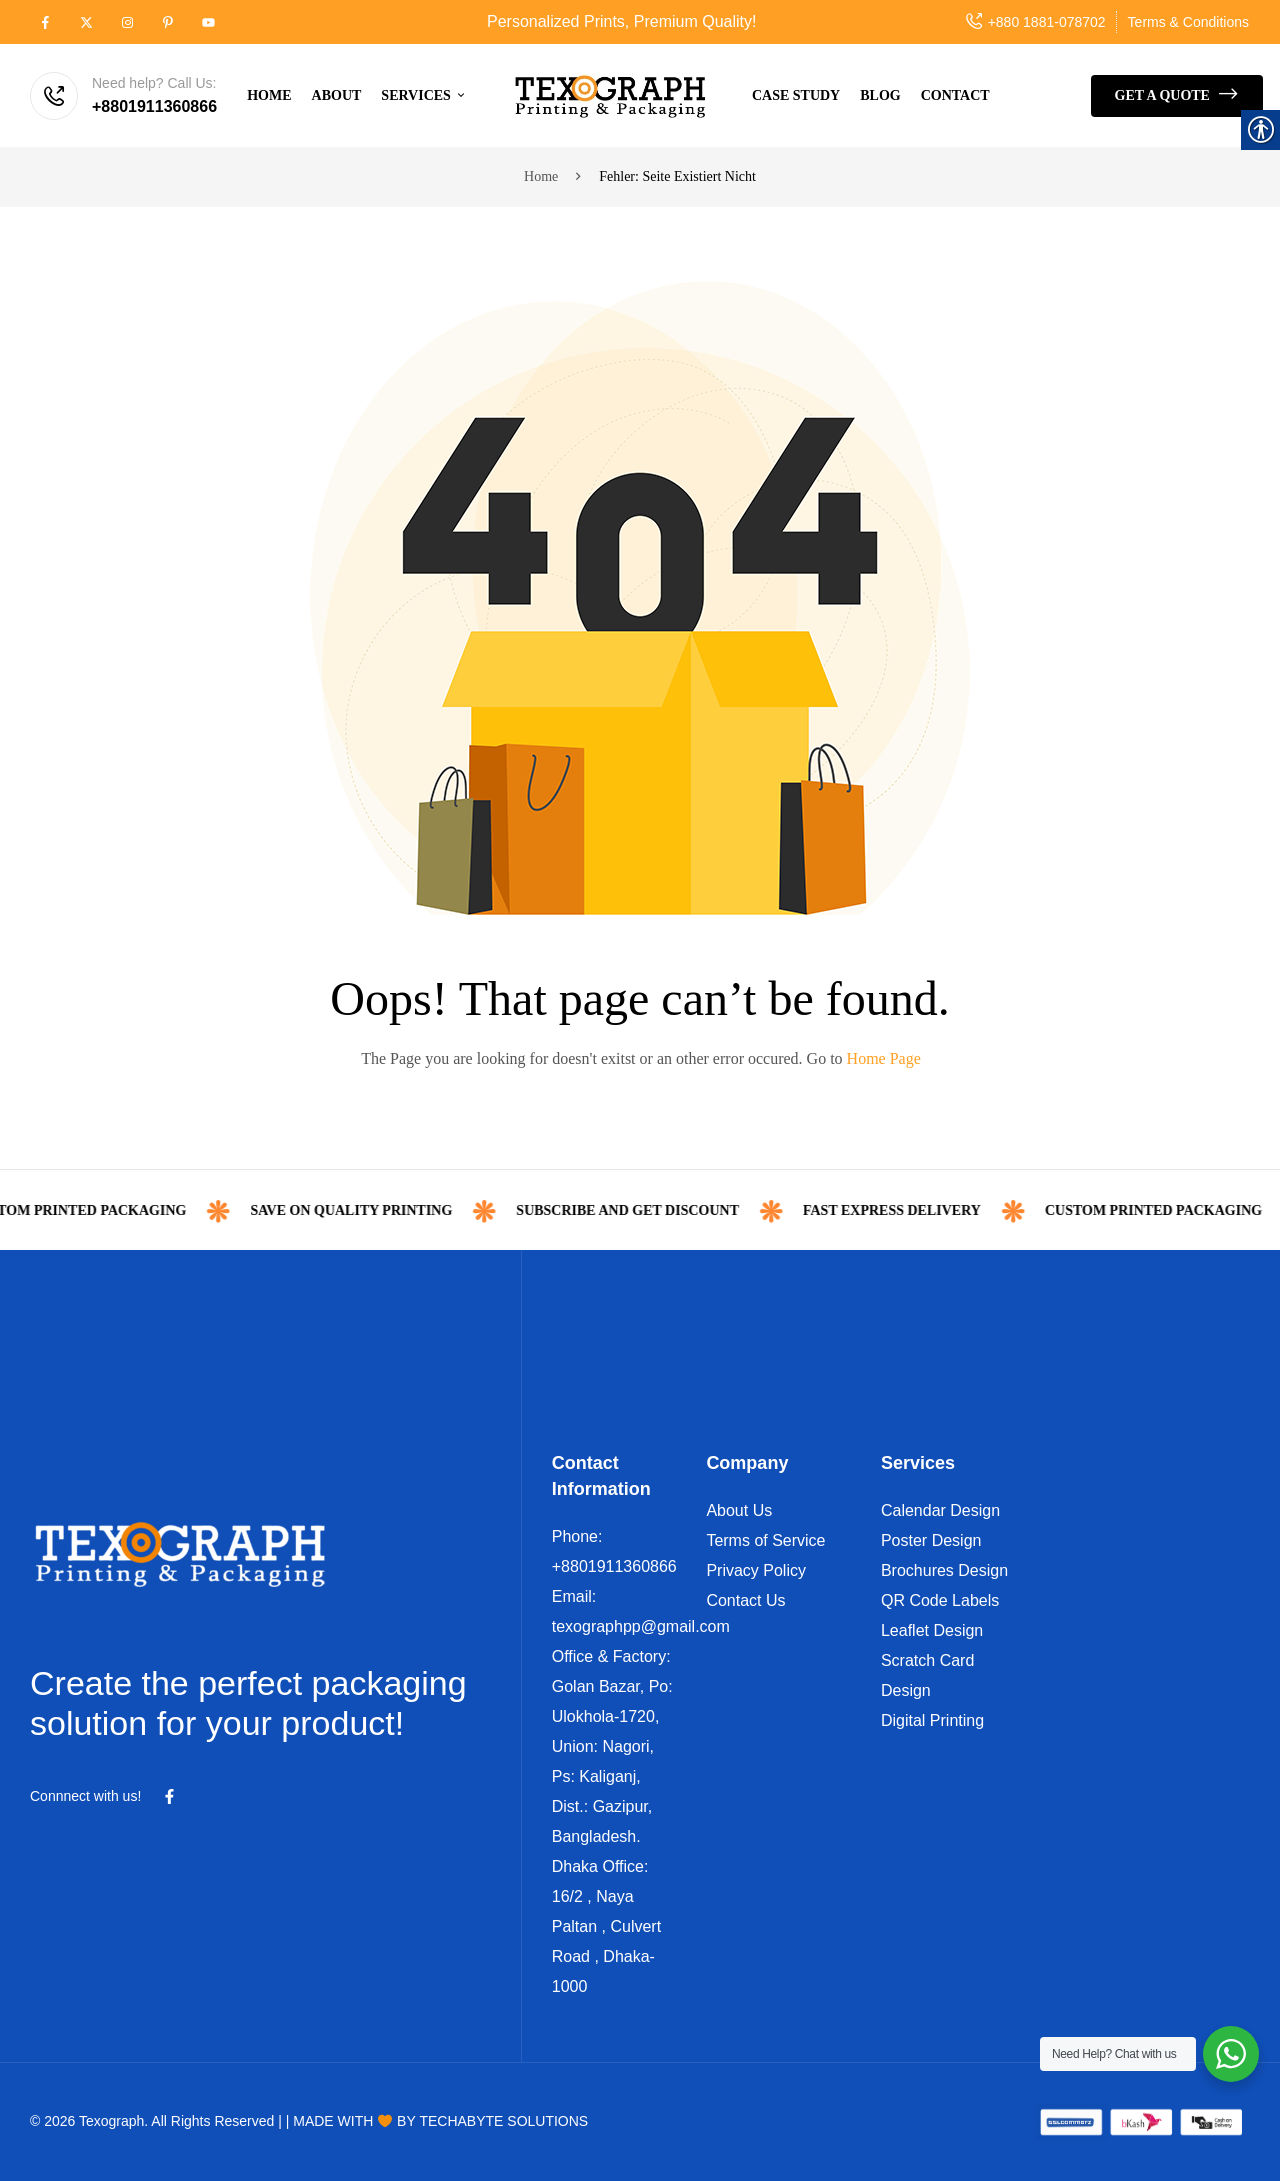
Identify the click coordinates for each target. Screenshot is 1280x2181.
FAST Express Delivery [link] (947, 1210)
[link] (46, 22)
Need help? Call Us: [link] (154, 83)
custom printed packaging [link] (132, 1210)
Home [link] (541, 176)
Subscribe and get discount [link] (682, 1210)
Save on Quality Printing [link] (406, 1210)
